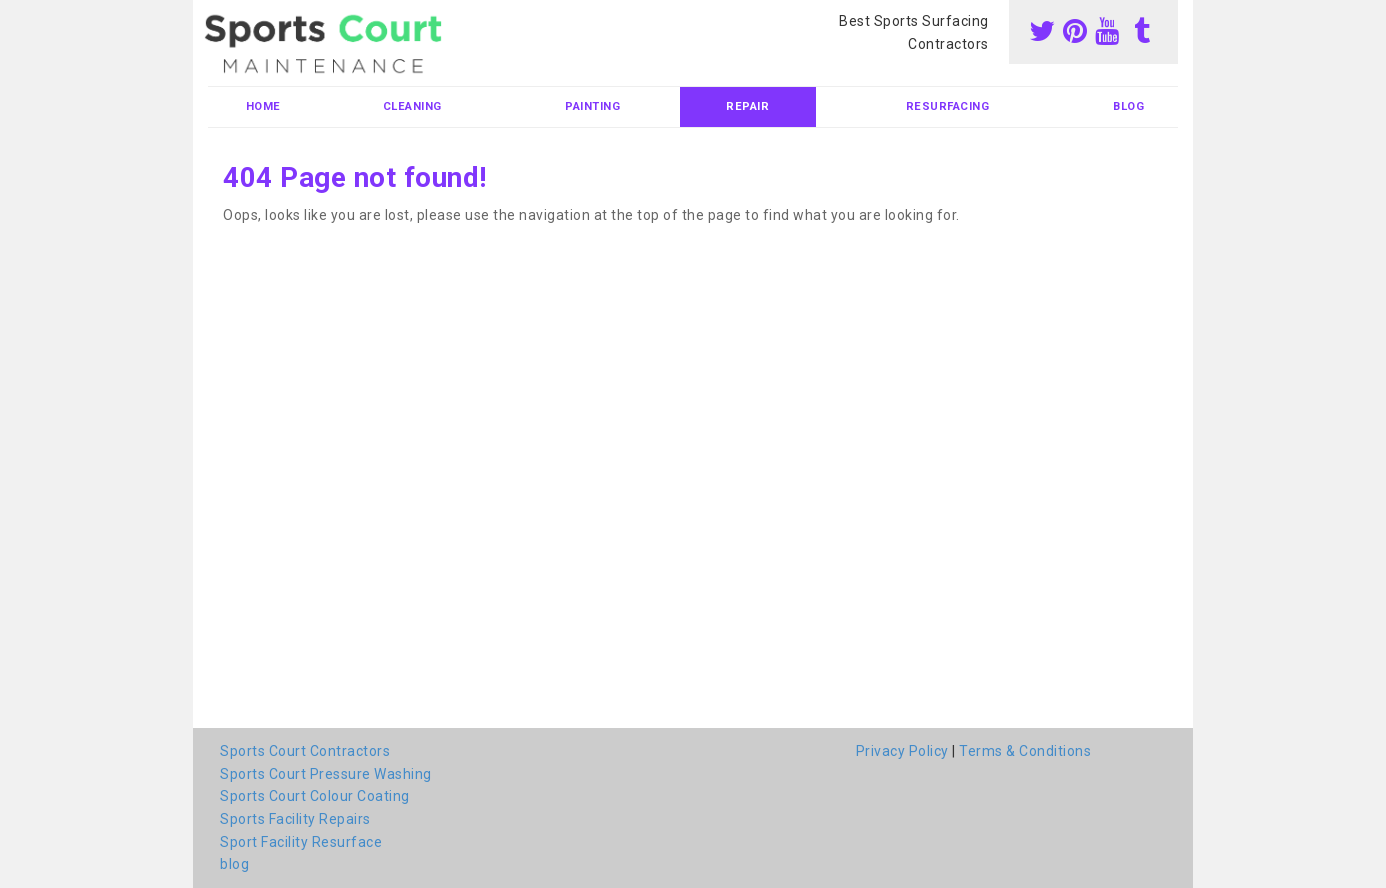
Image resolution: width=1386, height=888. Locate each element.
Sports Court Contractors (305, 751)
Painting (592, 106)
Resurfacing (948, 106)
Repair (747, 106)
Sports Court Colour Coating (315, 796)
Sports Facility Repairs (295, 819)
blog (1128, 106)
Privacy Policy (902, 751)
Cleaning (412, 106)
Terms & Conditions (1025, 751)
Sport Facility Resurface (301, 842)
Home (263, 106)
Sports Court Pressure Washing (326, 774)
